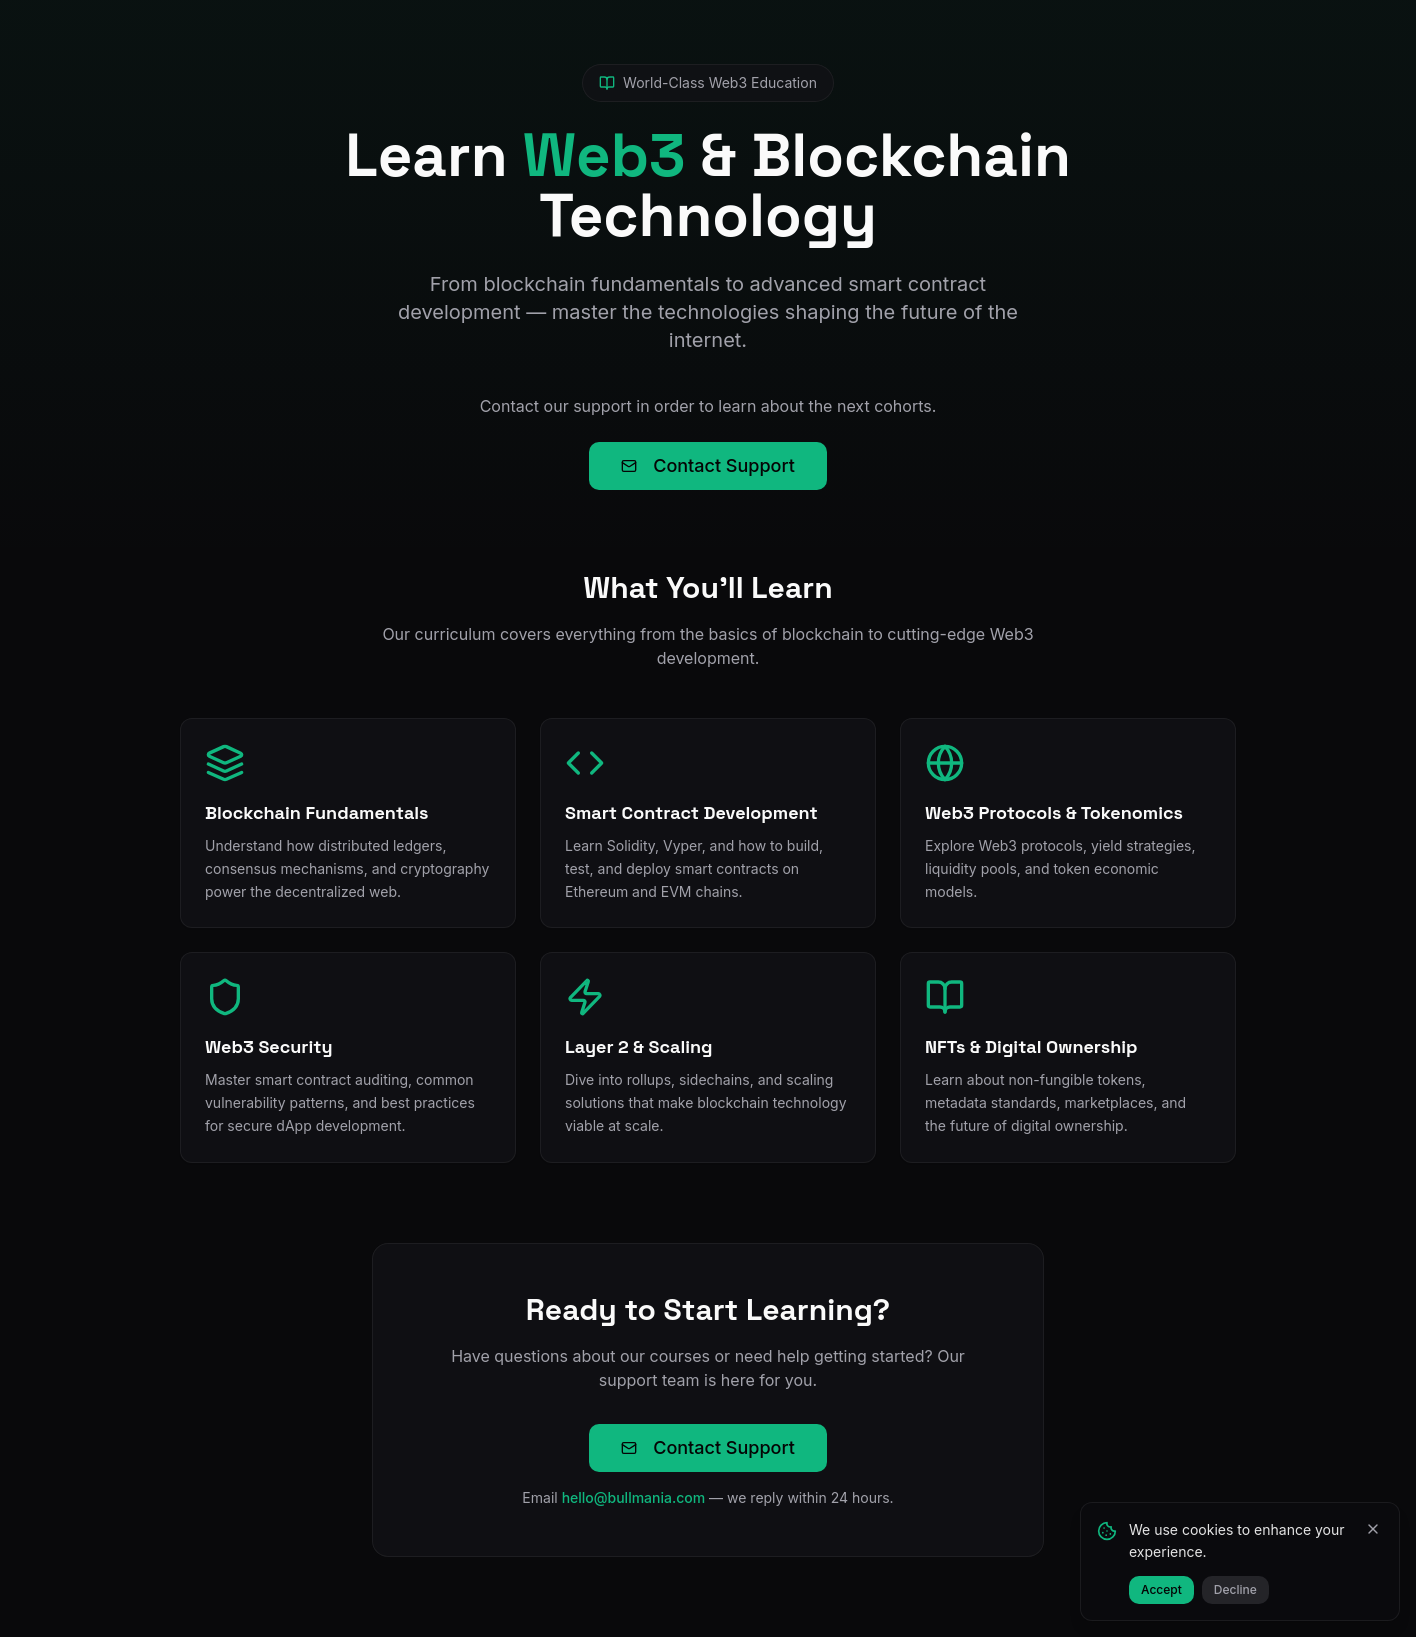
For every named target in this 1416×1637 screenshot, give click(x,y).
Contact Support (708, 465)
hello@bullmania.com (634, 1497)
